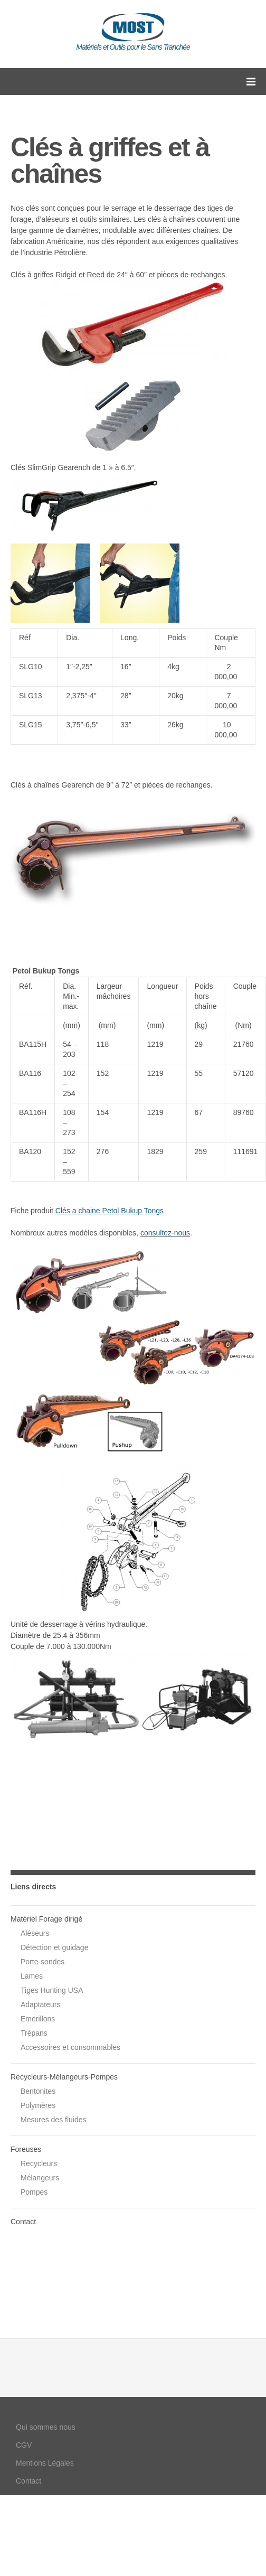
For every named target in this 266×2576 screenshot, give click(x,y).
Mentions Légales (45, 2463)
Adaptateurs (41, 2004)
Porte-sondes (42, 1961)
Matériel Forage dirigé (46, 1919)
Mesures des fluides (54, 2119)
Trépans (34, 2033)
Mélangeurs (40, 2178)
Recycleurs (39, 2163)
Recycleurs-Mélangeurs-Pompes (64, 2077)
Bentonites (38, 2091)
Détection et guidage (54, 1947)
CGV (24, 2445)
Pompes (34, 2192)
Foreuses (26, 2149)
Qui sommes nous (45, 2427)
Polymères (38, 2105)
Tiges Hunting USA (52, 1990)
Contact (23, 2221)
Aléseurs (35, 1933)
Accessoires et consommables (70, 2047)
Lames (32, 1976)
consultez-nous (165, 1233)
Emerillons (38, 2019)
